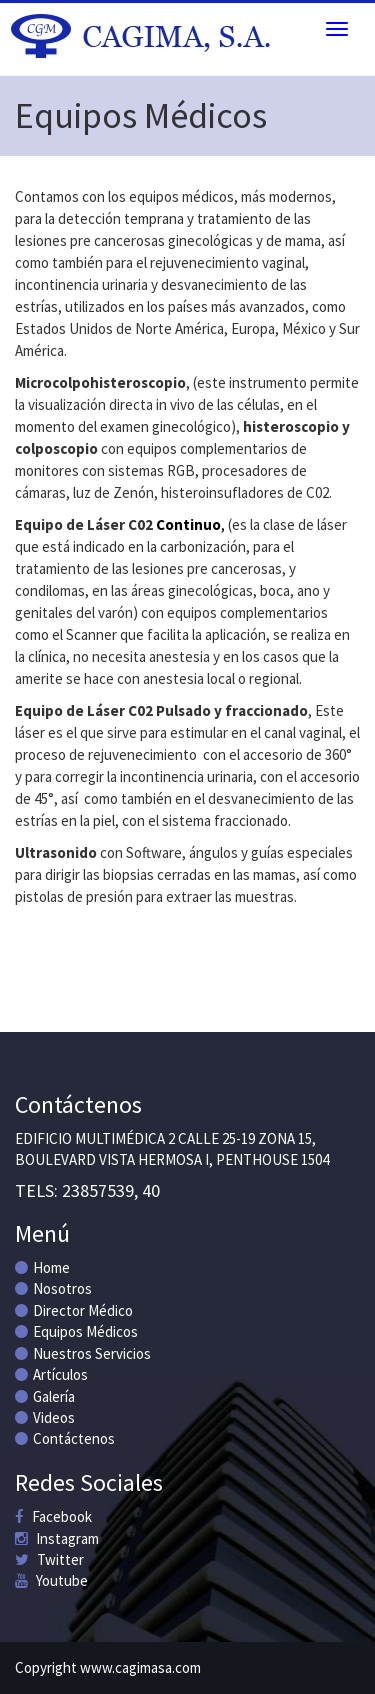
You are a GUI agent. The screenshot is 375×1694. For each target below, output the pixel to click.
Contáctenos (65, 1438)
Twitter (49, 1559)
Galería (45, 1396)
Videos (45, 1417)
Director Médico (74, 1310)
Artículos (51, 1374)
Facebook (53, 1516)
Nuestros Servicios (83, 1353)
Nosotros (53, 1288)
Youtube (51, 1580)
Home (42, 1267)
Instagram (57, 1538)
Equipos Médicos (76, 1331)
